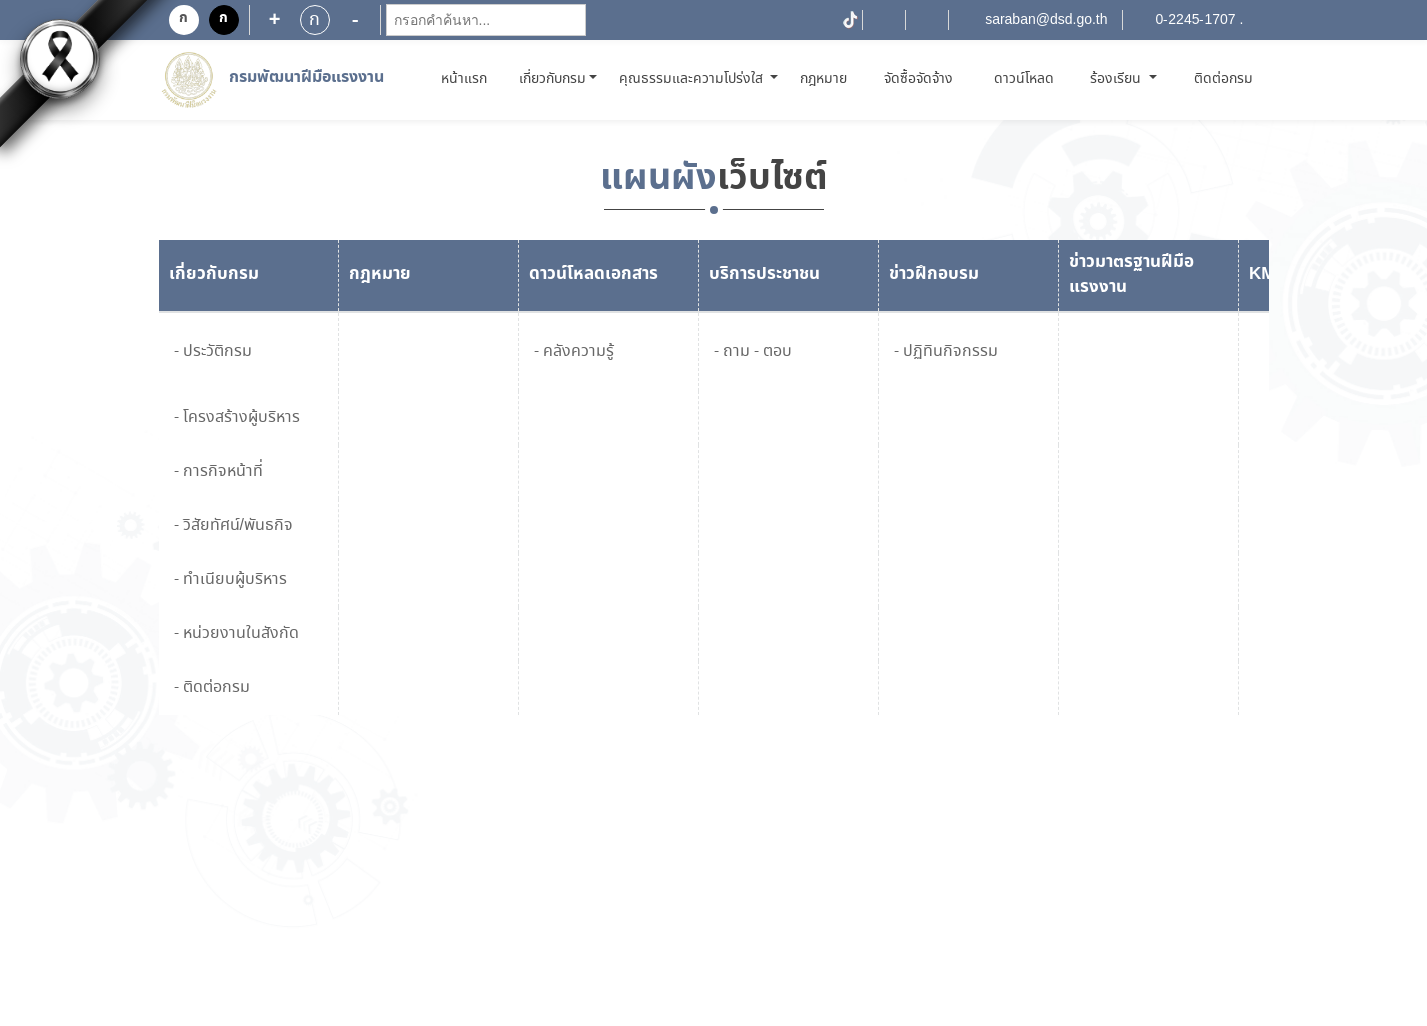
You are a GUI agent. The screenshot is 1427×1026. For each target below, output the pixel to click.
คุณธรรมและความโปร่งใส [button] (693, 79)
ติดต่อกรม (1223, 79)
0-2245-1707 (1196, 20)
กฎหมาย (823, 79)
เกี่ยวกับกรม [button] (552, 79)
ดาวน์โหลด (1024, 79)
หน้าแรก (467, 78)
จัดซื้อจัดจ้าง (918, 79)
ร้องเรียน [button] (1117, 79)
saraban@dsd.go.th (1046, 20)
